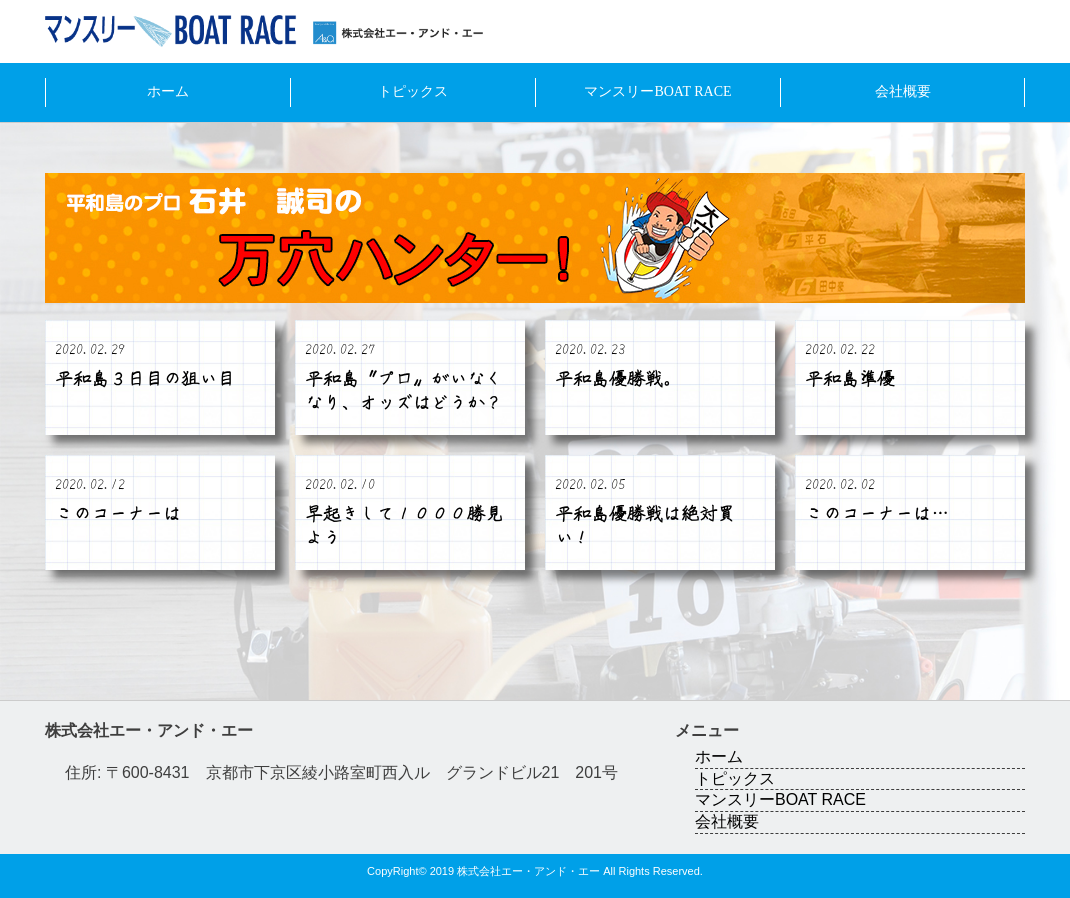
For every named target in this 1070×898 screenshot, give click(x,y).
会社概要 (903, 91)
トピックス (413, 91)
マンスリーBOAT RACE (657, 91)
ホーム (168, 91)
